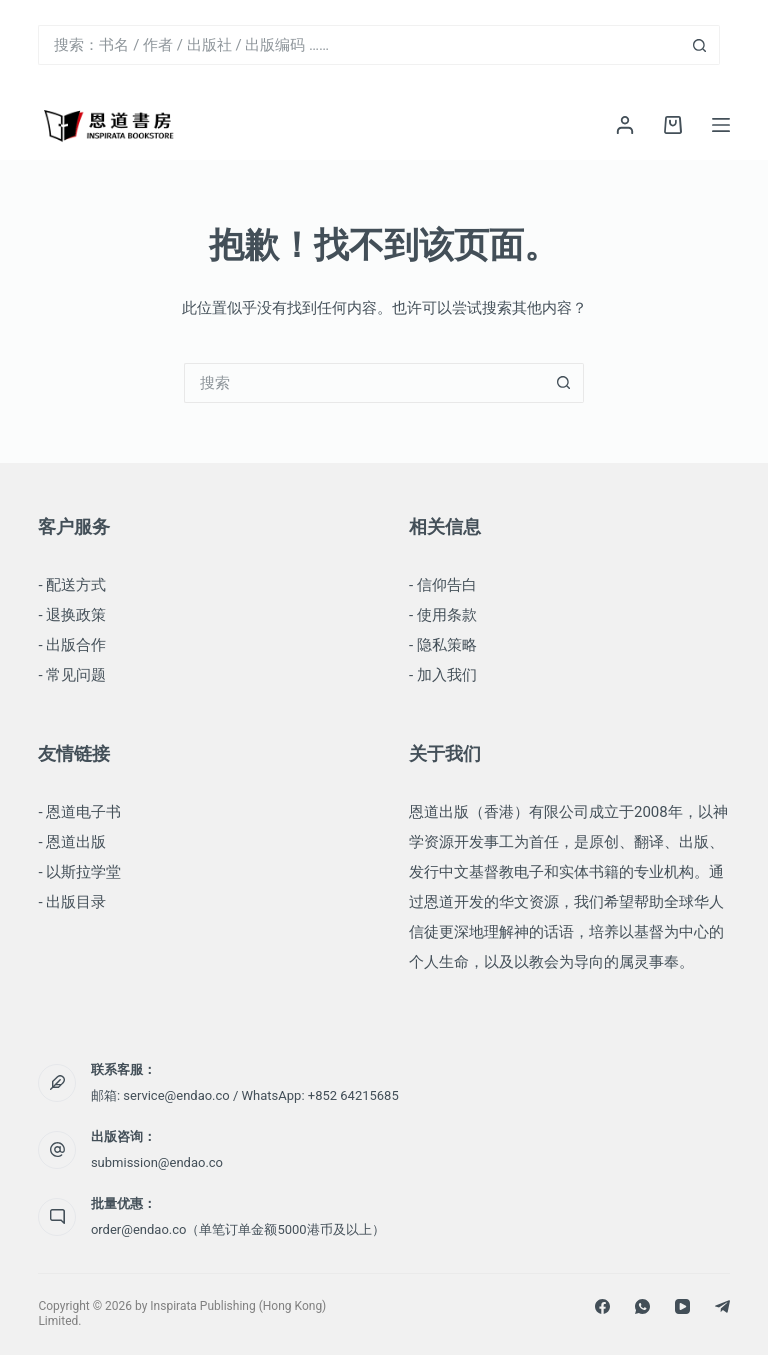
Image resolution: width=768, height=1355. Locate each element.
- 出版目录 (72, 902)
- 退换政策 (72, 615)
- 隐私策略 (443, 645)
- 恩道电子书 (79, 812)
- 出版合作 (72, 645)
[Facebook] (602, 1306)
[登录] (625, 125)
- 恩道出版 (72, 842)
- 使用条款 (443, 615)
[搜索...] (358, 45)
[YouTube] (682, 1306)
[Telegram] (722, 1306)
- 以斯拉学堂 (79, 872)
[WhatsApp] (642, 1306)
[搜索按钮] (700, 45)
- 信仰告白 (443, 585)
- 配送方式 (72, 585)
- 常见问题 (72, 675)
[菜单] (721, 125)
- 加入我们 (443, 675)
